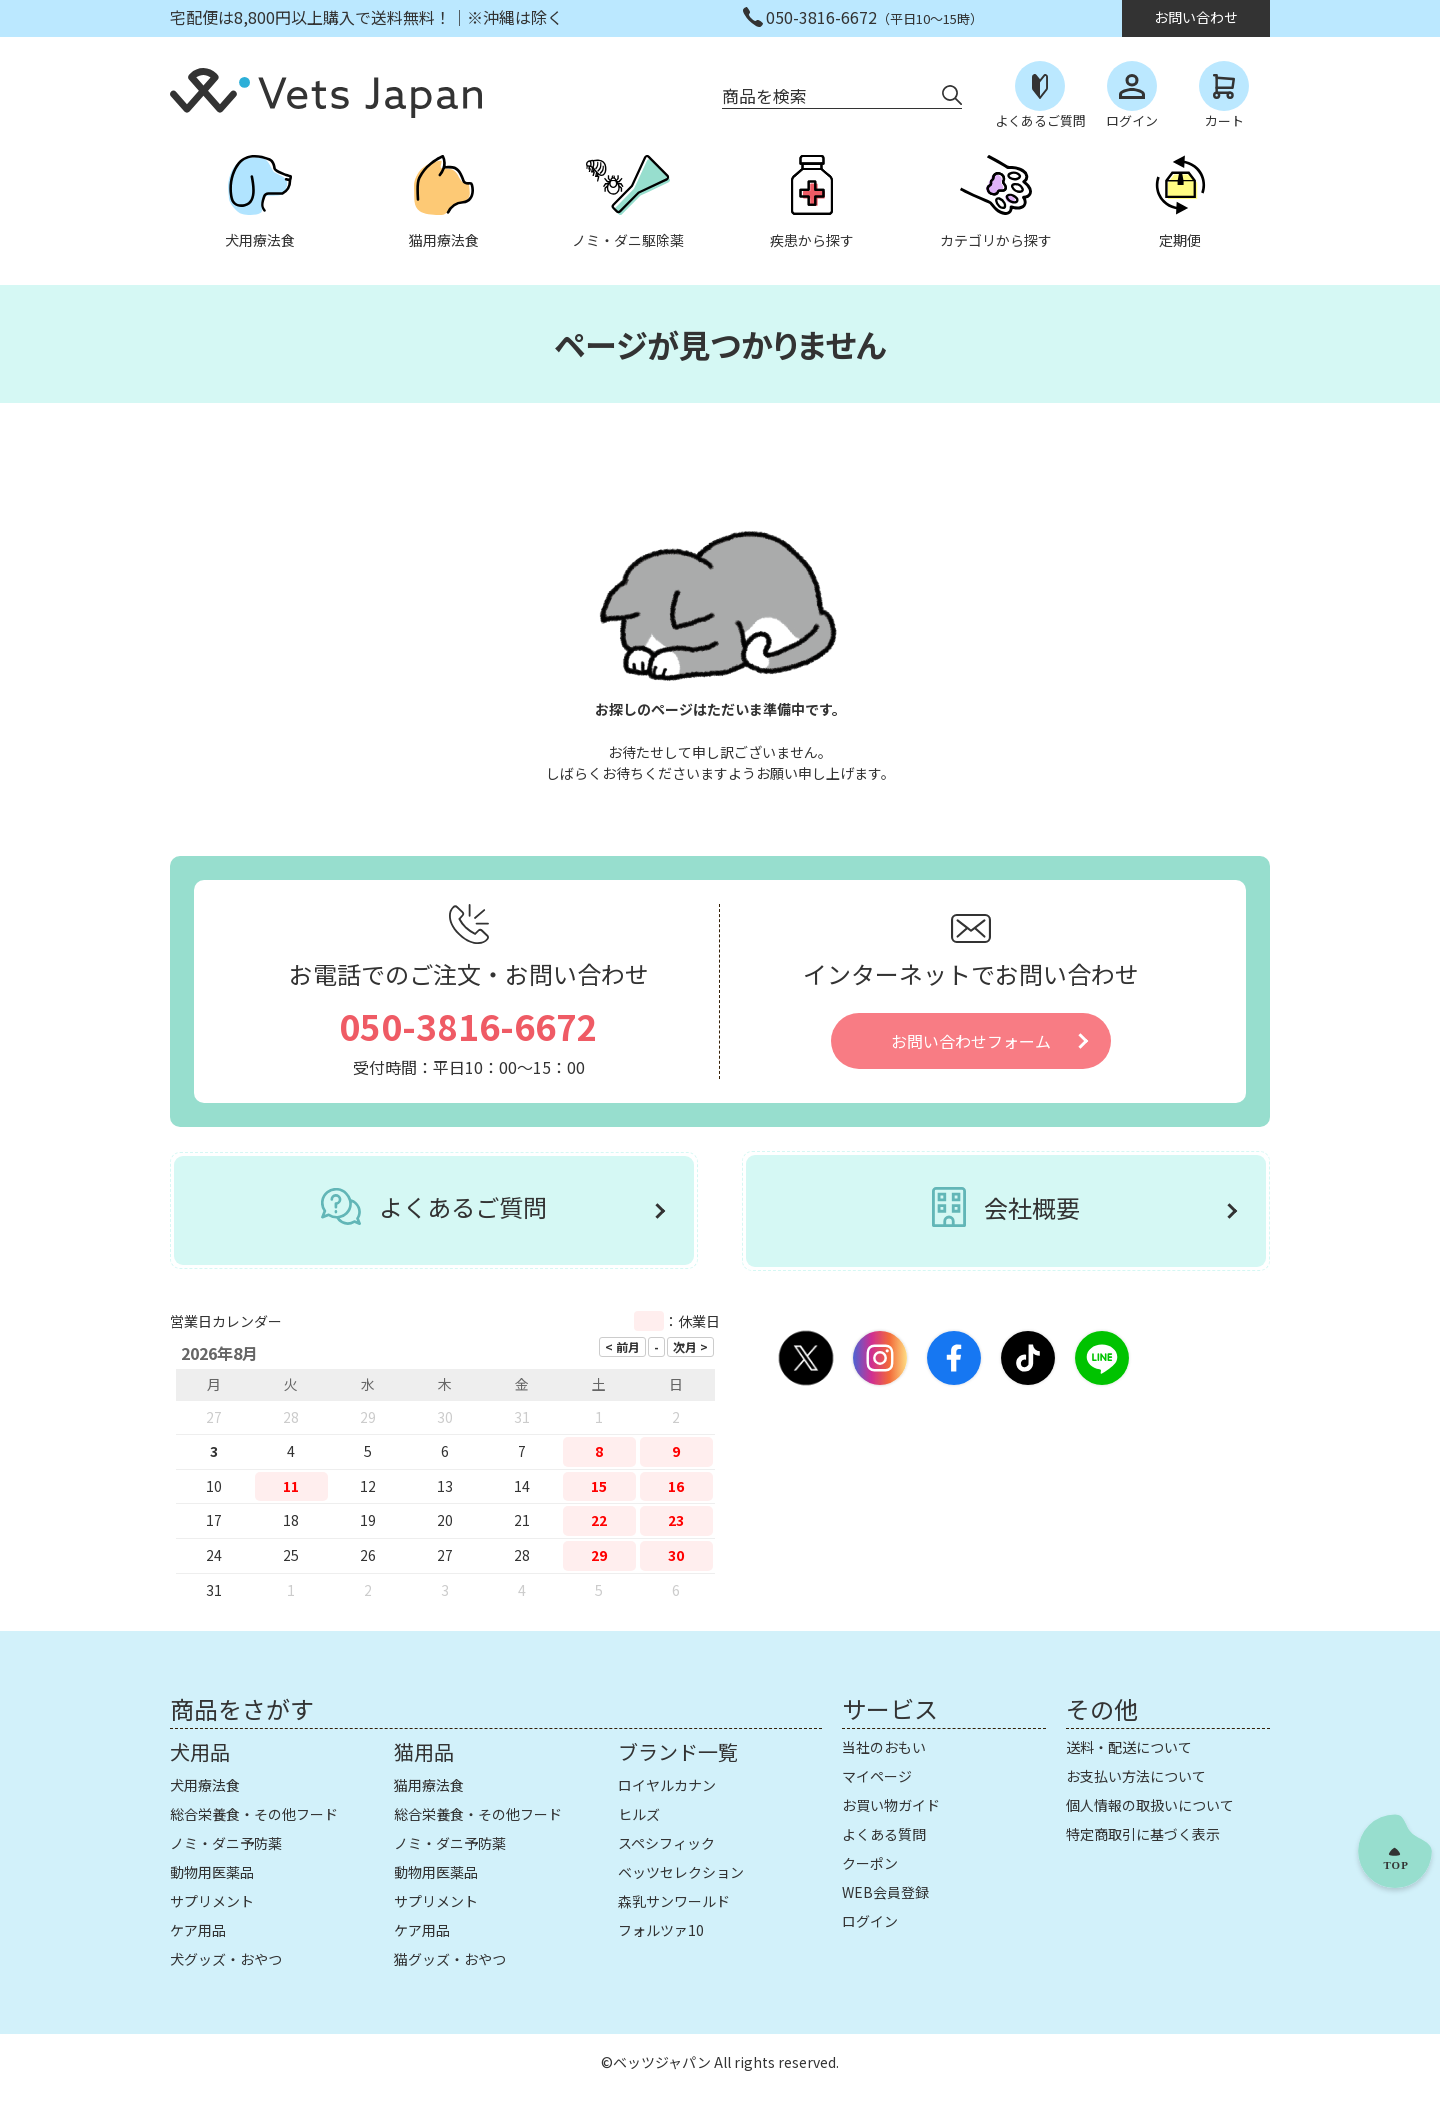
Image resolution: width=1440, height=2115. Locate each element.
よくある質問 (884, 1834)
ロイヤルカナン (667, 1785)
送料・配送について (1129, 1747)
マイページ (877, 1776)
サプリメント (212, 1901)
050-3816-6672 (468, 1025)
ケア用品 (198, 1930)
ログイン (870, 1921)
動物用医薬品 (212, 1872)
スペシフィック (666, 1843)
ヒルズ (639, 1814)
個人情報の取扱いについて (1150, 1805)
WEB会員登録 (885, 1892)
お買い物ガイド (891, 1805)
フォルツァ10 (661, 1930)
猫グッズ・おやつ (450, 1959)
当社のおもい (884, 1747)
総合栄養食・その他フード (254, 1814)
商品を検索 (764, 95)
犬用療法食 (205, 1785)
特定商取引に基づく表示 (1143, 1834)
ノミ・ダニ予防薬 (226, 1843)
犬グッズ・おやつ (226, 1959)
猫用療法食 (429, 1785)
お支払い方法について (1136, 1776)
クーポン (870, 1863)
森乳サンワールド (674, 1901)
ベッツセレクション (681, 1872)
